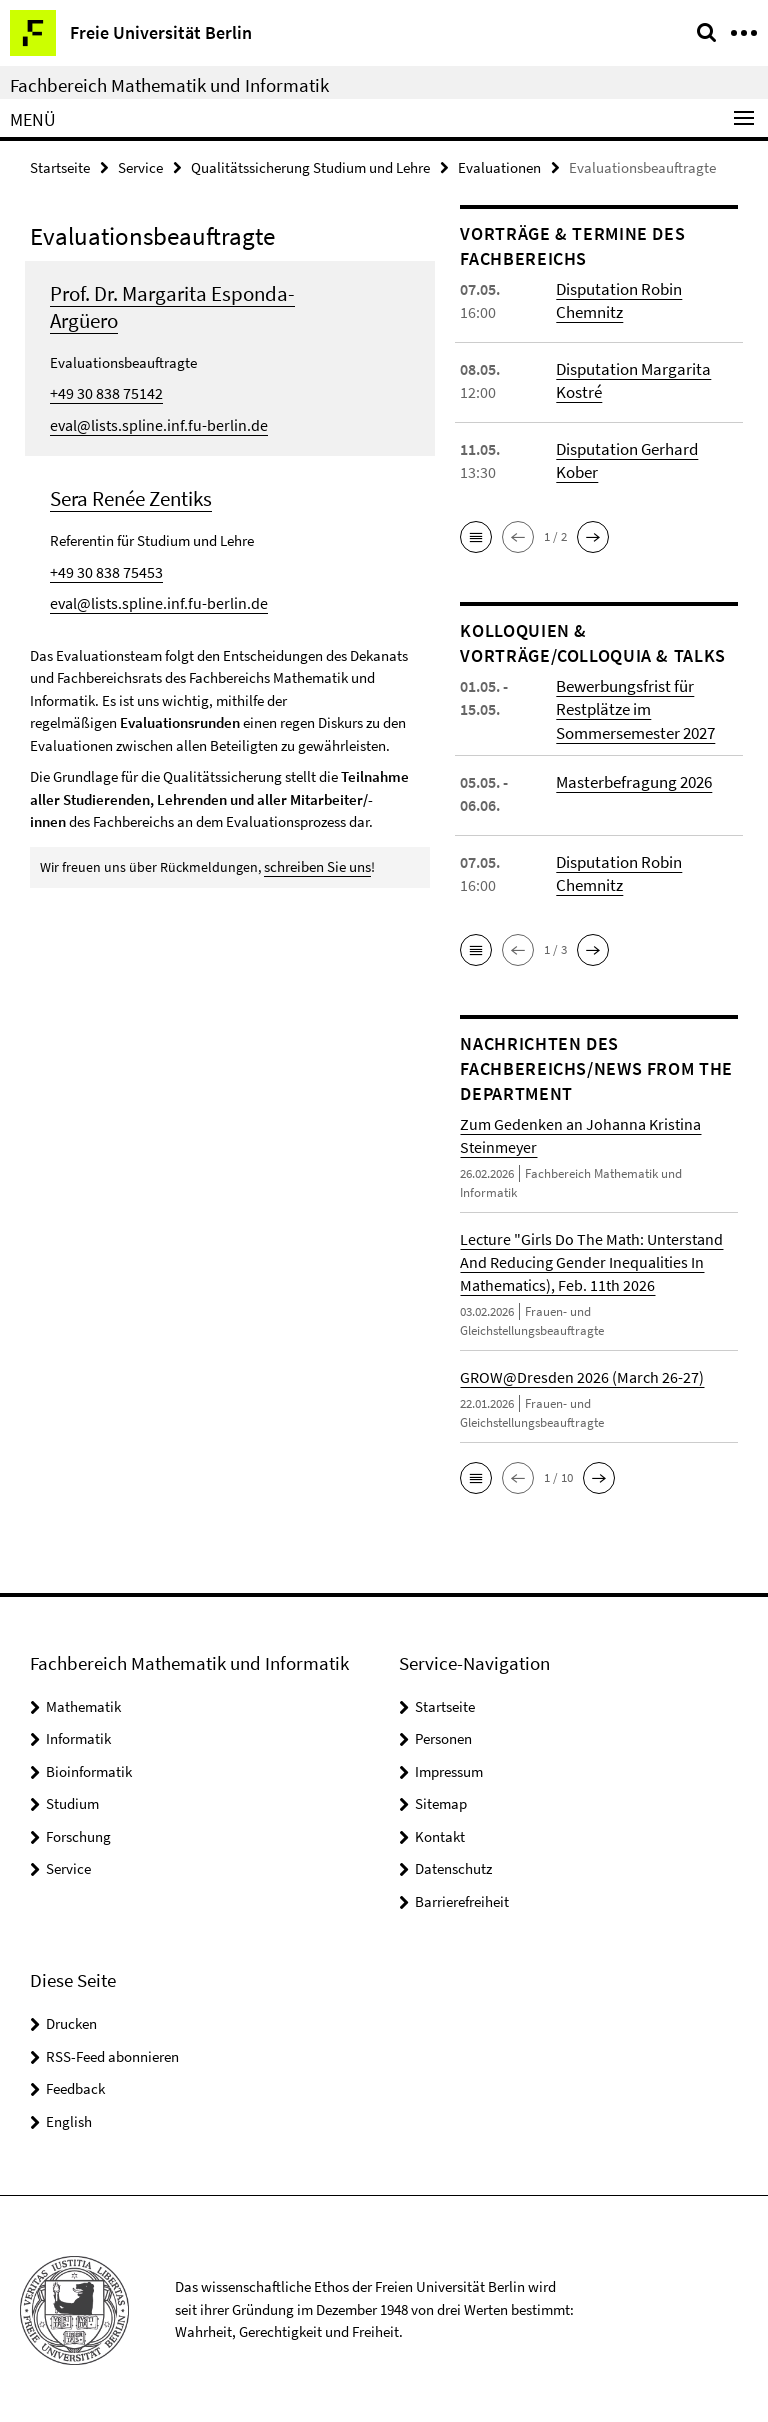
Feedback (75, 2085)
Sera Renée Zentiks (131, 495)
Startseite (60, 166)
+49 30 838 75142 (100, 391)
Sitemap (441, 1800)
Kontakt (440, 1833)
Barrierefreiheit (462, 1898)
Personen (443, 1735)
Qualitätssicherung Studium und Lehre (310, 166)
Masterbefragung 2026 (631, 779)
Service (140, 166)
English (69, 2118)
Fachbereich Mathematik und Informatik (169, 85)
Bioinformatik (89, 1768)
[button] (476, 536)
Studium (72, 1800)
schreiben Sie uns (315, 862)
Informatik (78, 1735)
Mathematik (83, 1703)
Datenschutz (453, 1865)
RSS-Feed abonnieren (112, 2053)
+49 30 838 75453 (100, 568)
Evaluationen (499, 166)
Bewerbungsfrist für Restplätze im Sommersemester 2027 (633, 708)
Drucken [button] (71, 2020)
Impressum (449, 1768)
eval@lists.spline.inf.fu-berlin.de (150, 422)
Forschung (78, 1833)
